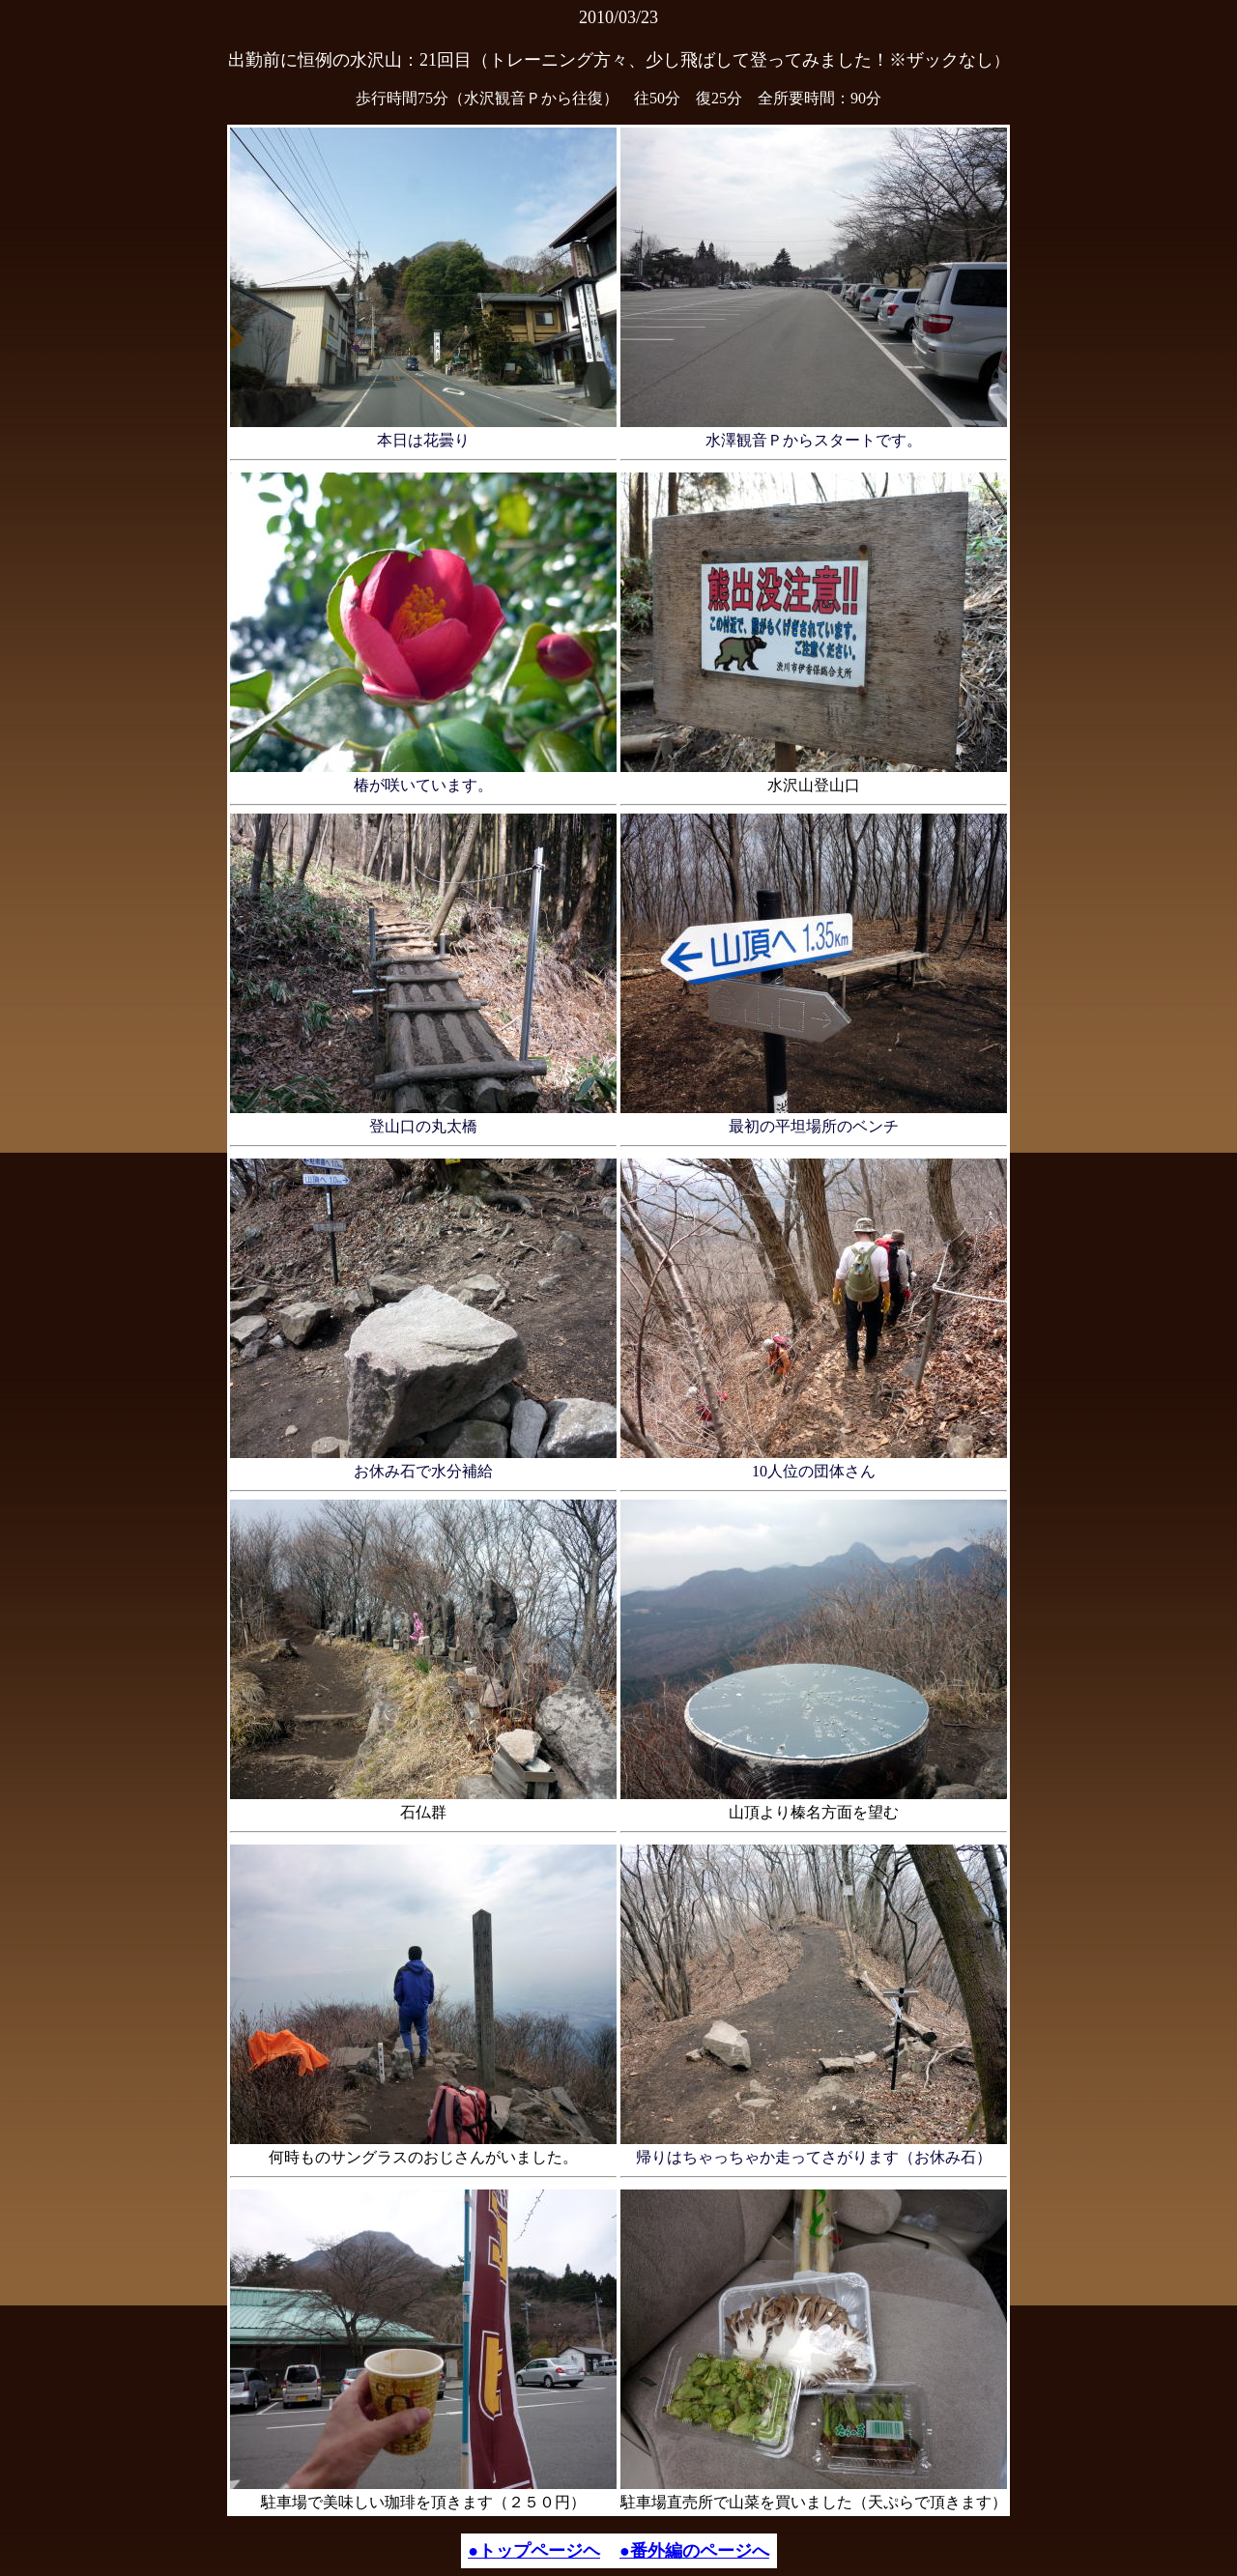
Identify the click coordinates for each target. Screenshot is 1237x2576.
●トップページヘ (534, 2551)
